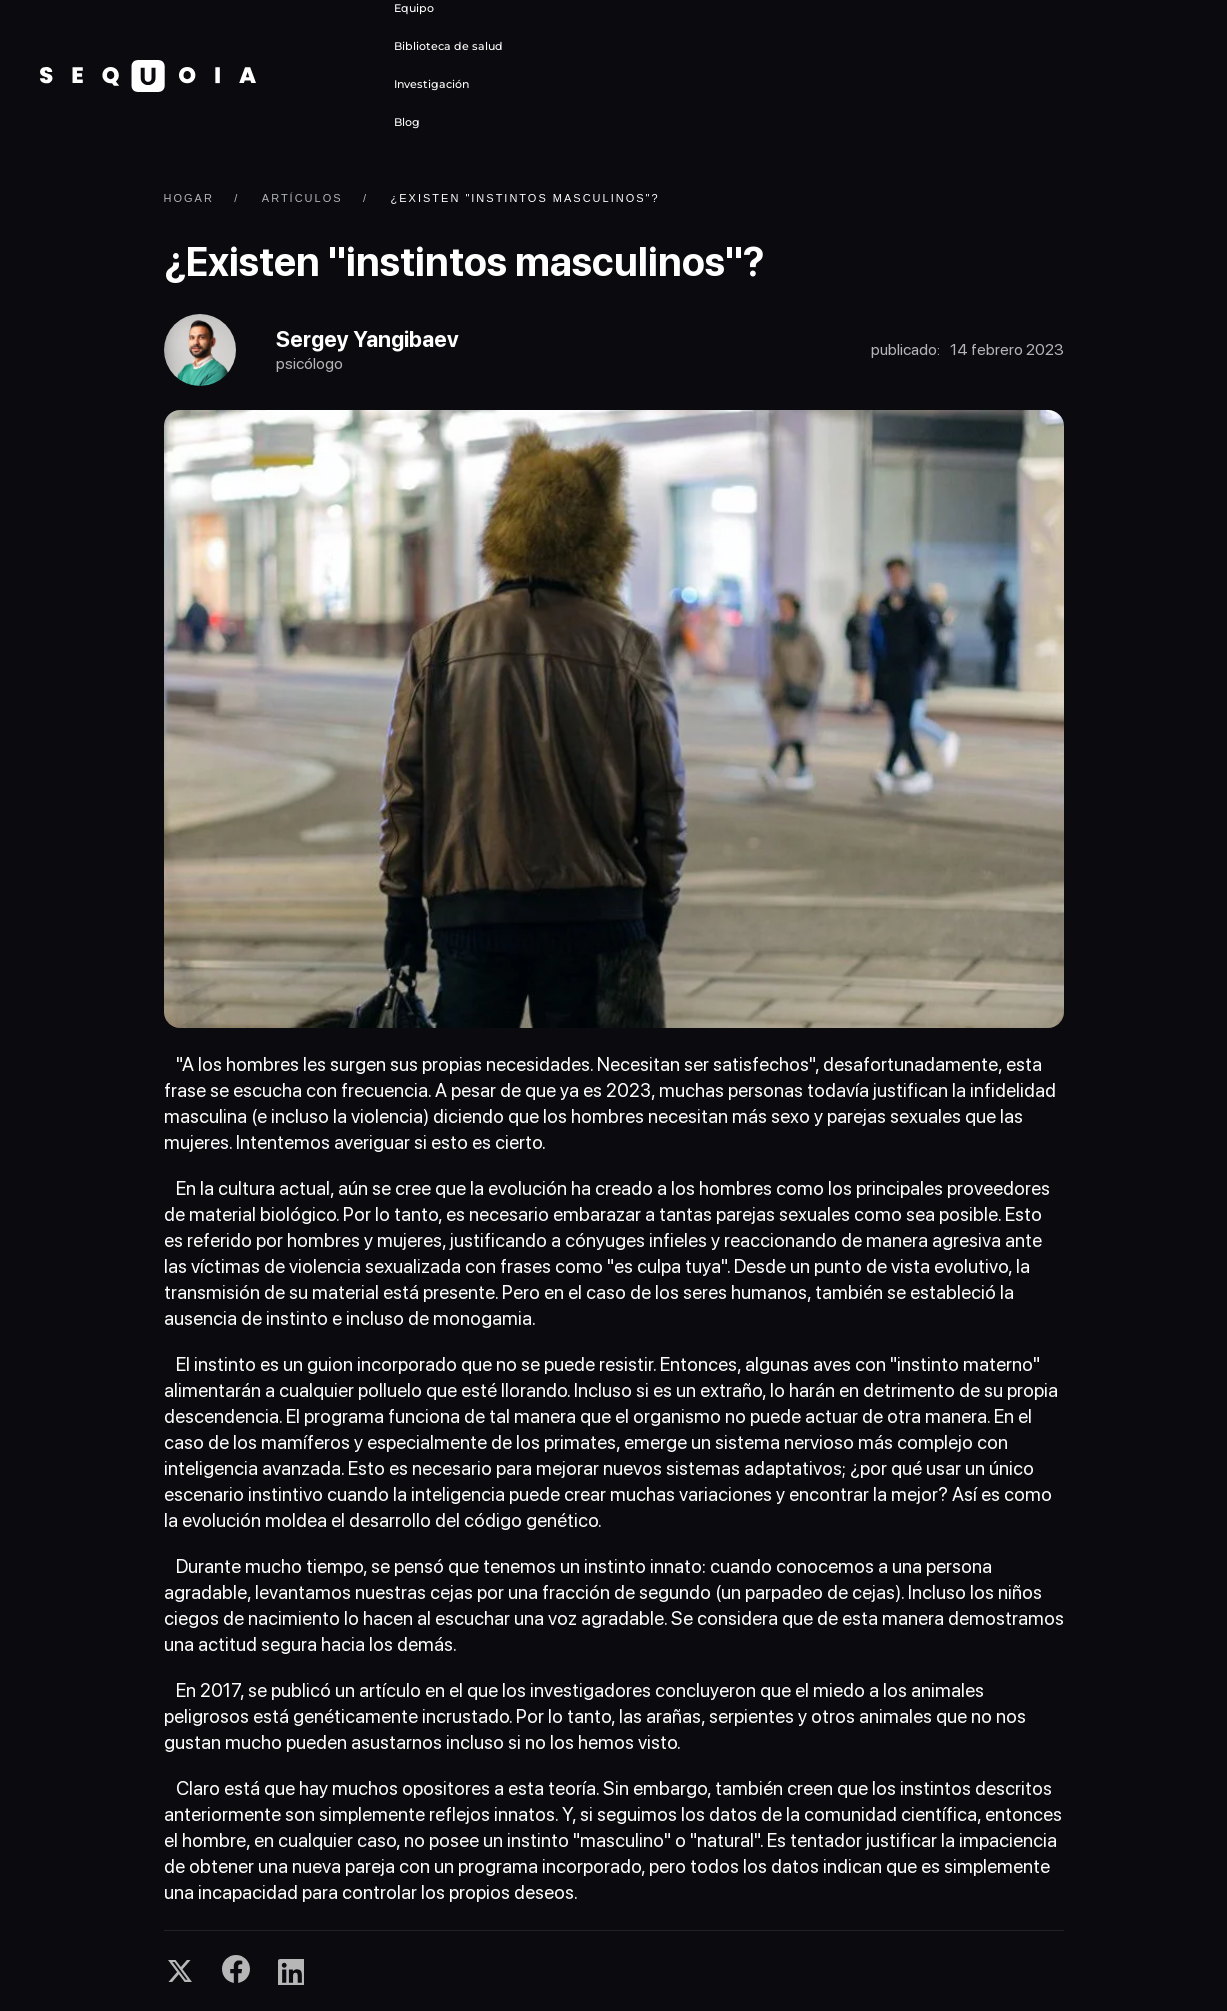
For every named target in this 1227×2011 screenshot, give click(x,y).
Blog (407, 122)
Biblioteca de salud (448, 46)
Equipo (414, 8)
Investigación (431, 84)
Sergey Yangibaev (367, 339)
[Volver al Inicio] (148, 76)
